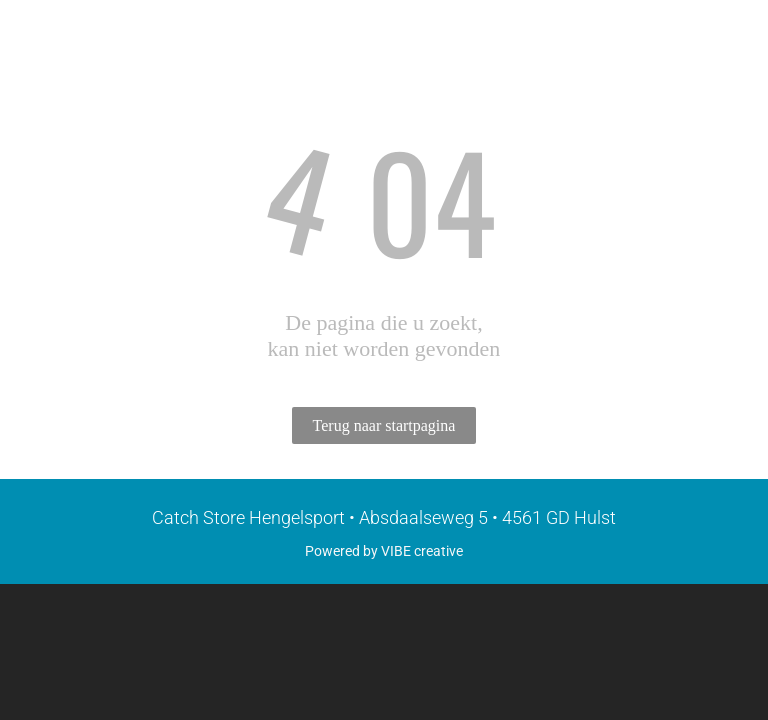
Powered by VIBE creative (384, 551)
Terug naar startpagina (384, 425)
